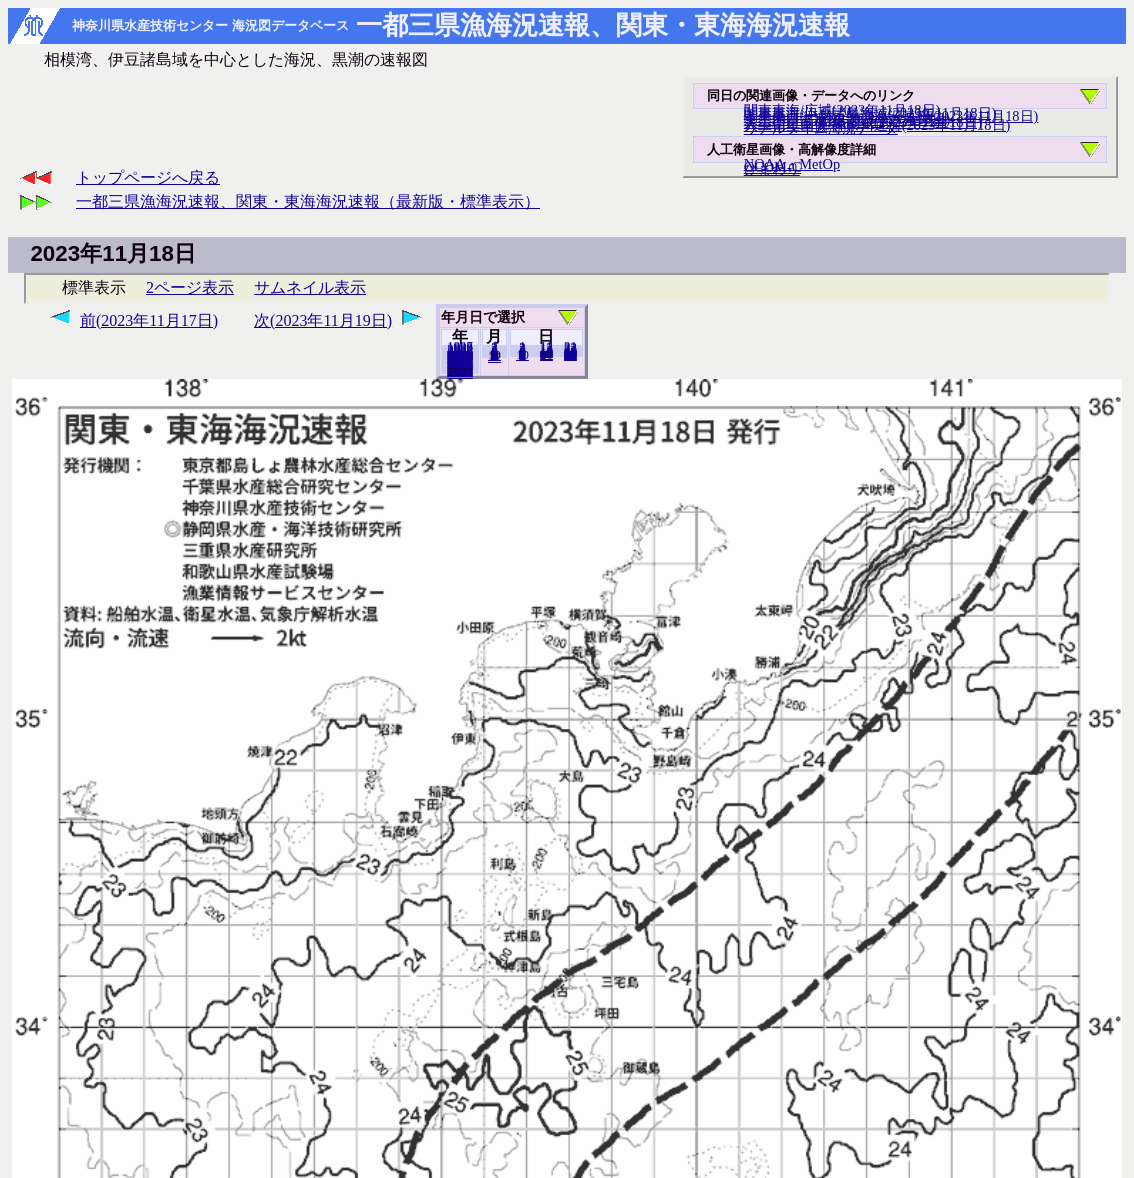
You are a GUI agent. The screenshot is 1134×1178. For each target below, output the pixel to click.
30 (570, 355)
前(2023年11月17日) (149, 320)
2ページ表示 (190, 287)
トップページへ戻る (148, 177)
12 (494, 357)
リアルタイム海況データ (821, 128)
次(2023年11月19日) (323, 320)
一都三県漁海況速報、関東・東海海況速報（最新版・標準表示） (308, 201)
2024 (460, 373)
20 (546, 355)
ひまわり (772, 169)
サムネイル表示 (310, 287)
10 (522, 355)
